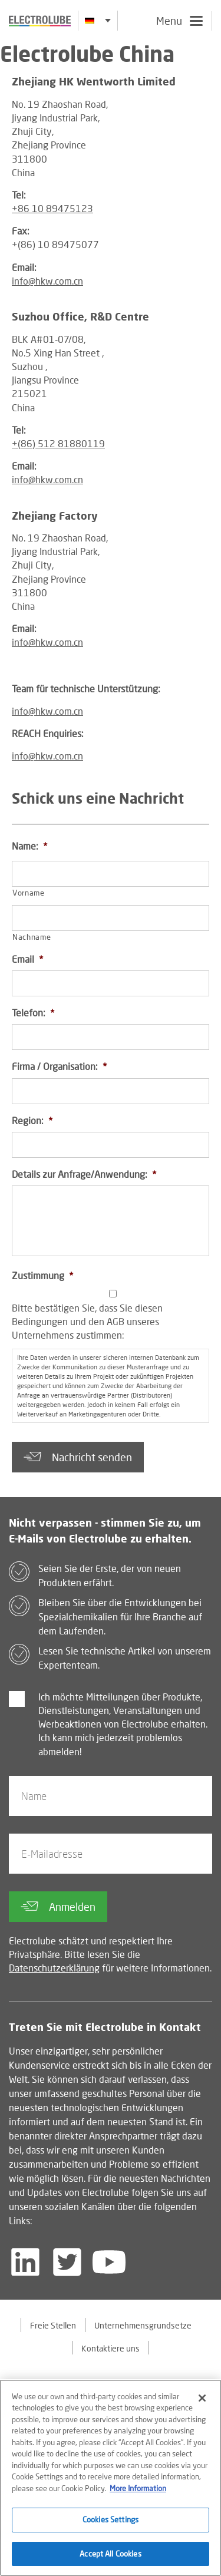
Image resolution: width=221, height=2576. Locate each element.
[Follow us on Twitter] (67, 2261)
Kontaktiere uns (110, 2348)
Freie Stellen (53, 2325)
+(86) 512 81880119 (58, 443)
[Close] (202, 2403)
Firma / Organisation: (59, 1066)
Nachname (31, 937)
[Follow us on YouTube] (109, 2261)
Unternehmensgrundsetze (143, 2325)
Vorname (28, 892)
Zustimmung (42, 1275)
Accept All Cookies (110, 2559)
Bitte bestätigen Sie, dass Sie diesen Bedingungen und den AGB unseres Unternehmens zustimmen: (87, 1321)
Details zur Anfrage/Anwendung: (84, 1174)
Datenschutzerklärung (54, 1967)
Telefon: (33, 1012)
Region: (32, 1120)
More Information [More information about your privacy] (138, 2494)
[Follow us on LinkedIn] (25, 2261)
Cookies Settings (110, 2525)
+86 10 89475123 (52, 208)
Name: (29, 845)
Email (27, 959)
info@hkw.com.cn (47, 280)
